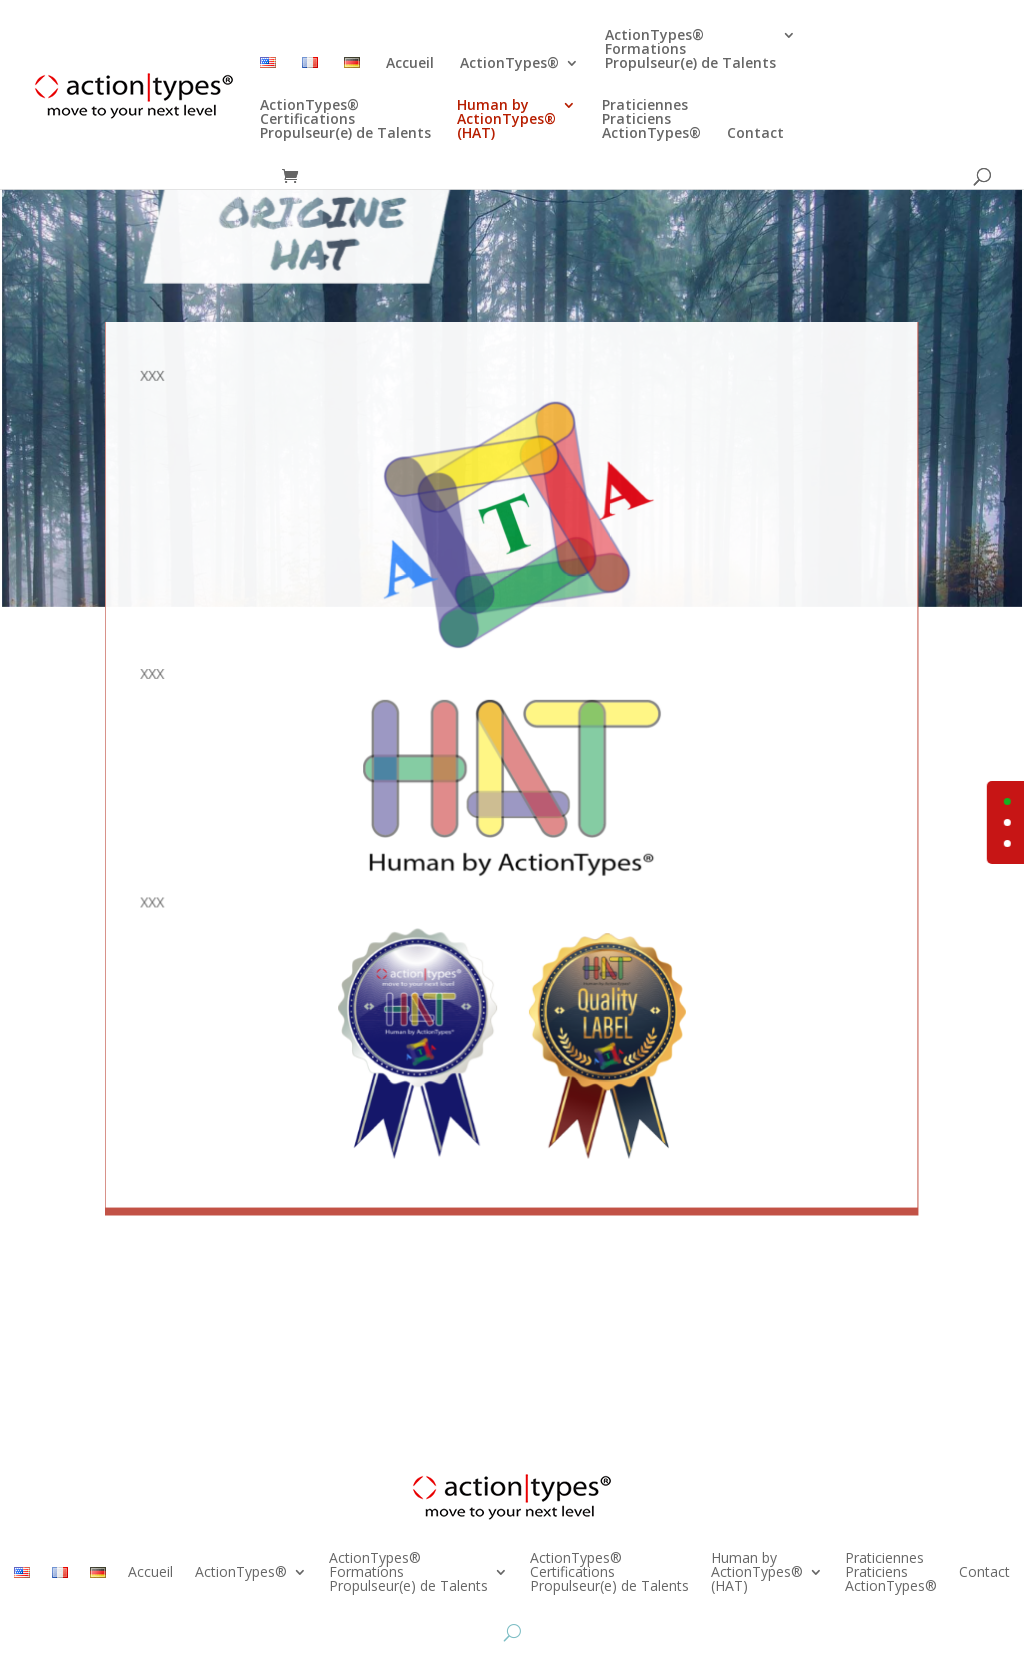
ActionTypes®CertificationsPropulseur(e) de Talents (345, 120)
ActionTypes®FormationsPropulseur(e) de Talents (690, 50)
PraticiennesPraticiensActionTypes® (651, 120)
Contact (755, 134)
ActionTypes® (509, 64)
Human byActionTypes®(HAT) (506, 120)
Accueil (410, 64)
